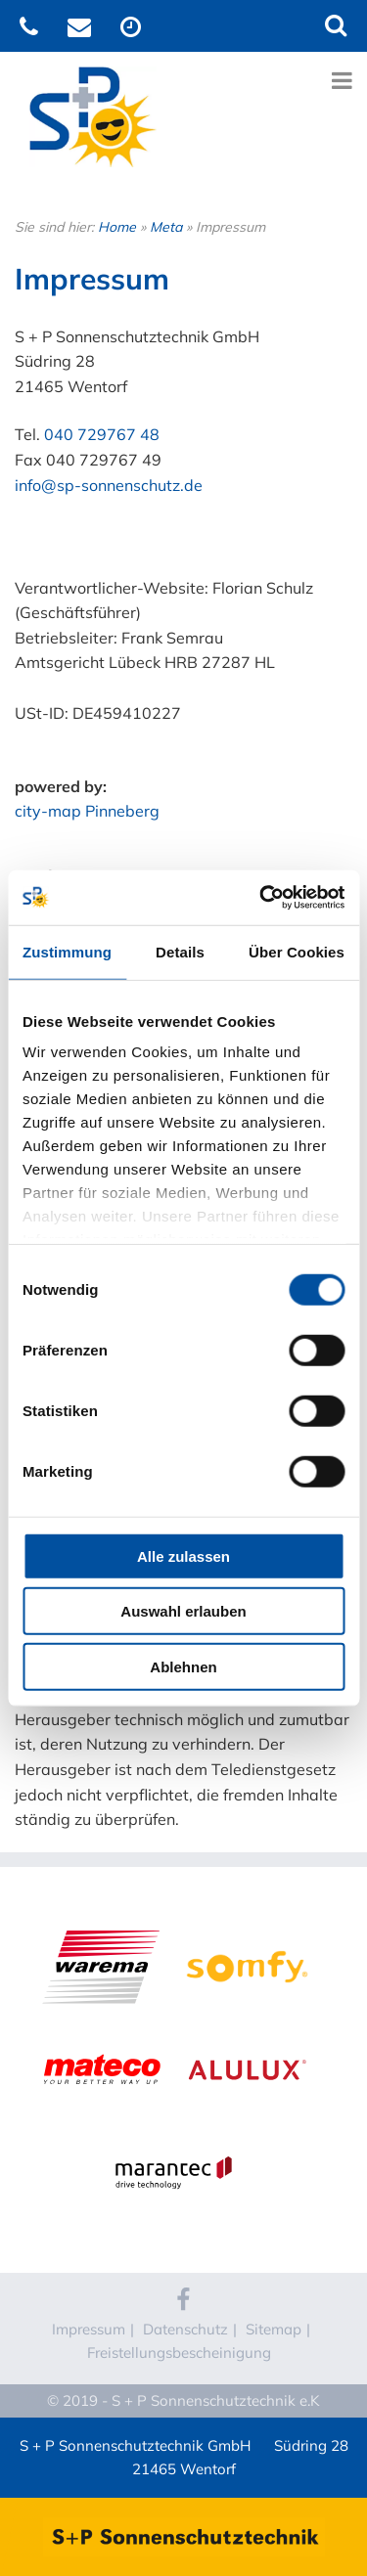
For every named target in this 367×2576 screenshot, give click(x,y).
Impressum (88, 2329)
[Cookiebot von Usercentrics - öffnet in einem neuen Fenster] (261, 897)
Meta (166, 227)
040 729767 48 (102, 434)
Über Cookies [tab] (296, 951)
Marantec (174, 2133)
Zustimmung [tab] (67, 951)
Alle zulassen (183, 1555)
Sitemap (273, 2329)
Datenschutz (185, 2329)
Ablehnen (183, 1666)
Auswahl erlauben (183, 1611)
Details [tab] (180, 951)
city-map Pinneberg (87, 811)
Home (117, 227)
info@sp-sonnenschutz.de (109, 485)
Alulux (247, 2030)
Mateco (100, 2030)
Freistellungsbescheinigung (179, 2352)
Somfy (247, 1927)
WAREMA (101, 1927)
